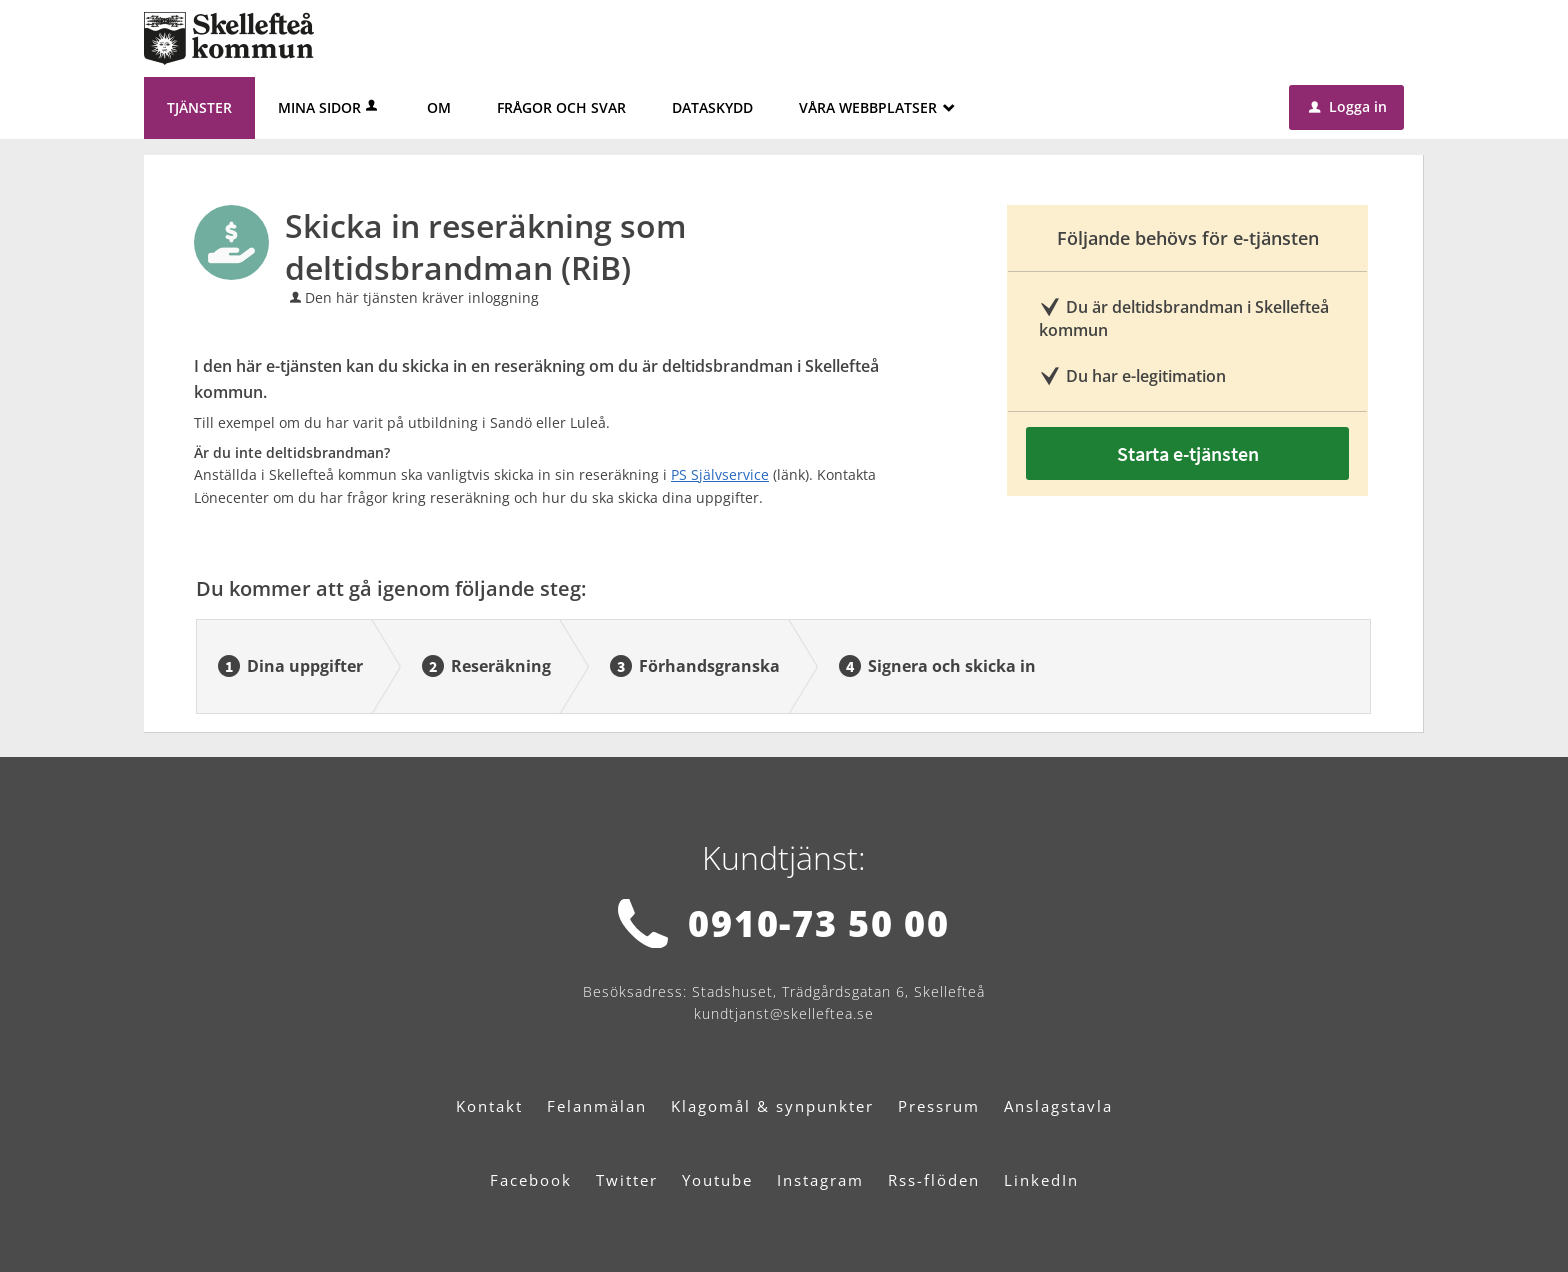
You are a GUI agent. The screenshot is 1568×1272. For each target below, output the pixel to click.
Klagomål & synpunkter (772, 1106)
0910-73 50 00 (818, 923)
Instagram (820, 1180)
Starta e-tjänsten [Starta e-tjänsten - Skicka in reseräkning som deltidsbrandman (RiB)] (1188, 453)
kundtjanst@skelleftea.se (784, 1013)
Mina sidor (329, 107)
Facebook (531, 1180)
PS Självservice (720, 474)
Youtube (717, 1180)
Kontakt (489, 1106)
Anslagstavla (1058, 1106)
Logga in (1348, 106)
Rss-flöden (934, 1180)
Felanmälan (597, 1106)
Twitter (627, 1180)
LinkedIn (1041, 1180)
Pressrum (939, 1106)
